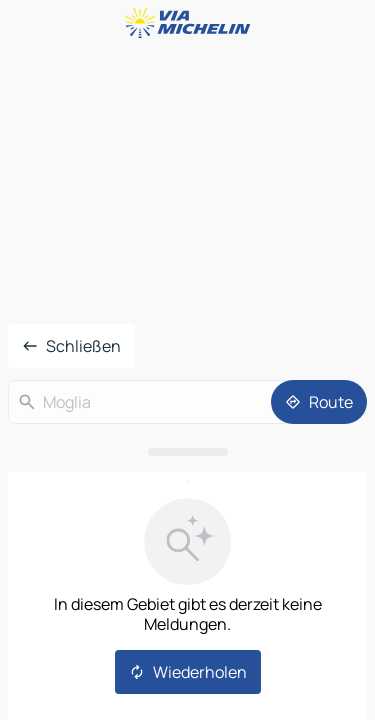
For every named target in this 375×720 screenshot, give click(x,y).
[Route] (319, 402)
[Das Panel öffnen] (187, 452)
